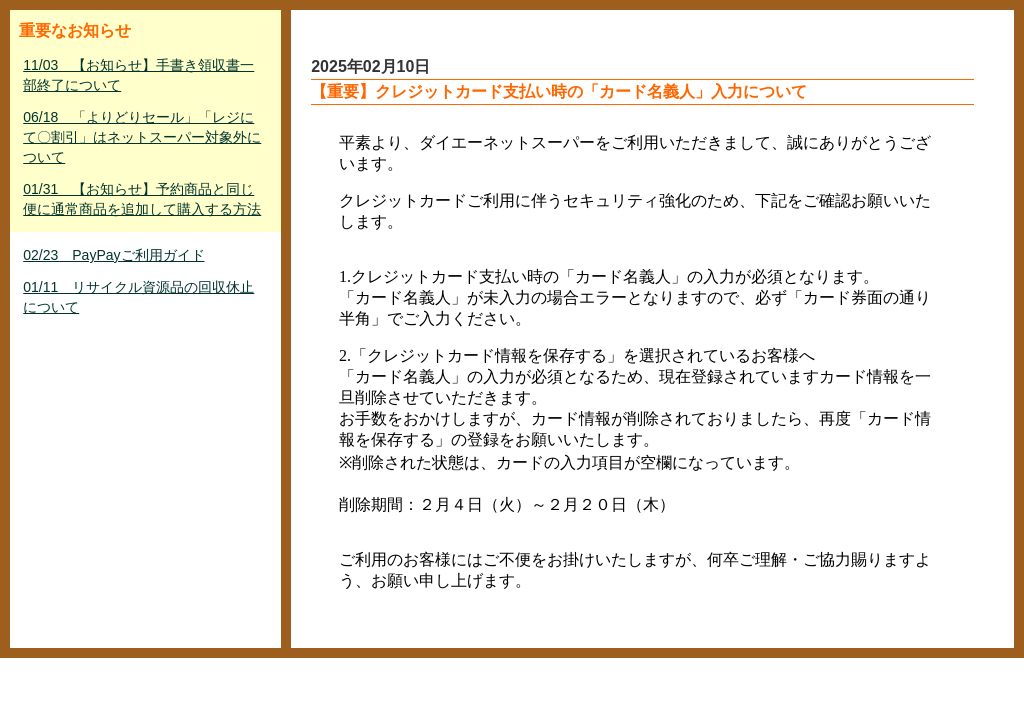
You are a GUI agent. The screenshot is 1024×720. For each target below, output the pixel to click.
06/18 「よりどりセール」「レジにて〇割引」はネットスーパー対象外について (142, 137)
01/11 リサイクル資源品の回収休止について (138, 297)
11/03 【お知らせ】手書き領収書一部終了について (138, 75)
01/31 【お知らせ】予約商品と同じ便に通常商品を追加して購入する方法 (142, 199)
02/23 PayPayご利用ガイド (113, 255)
